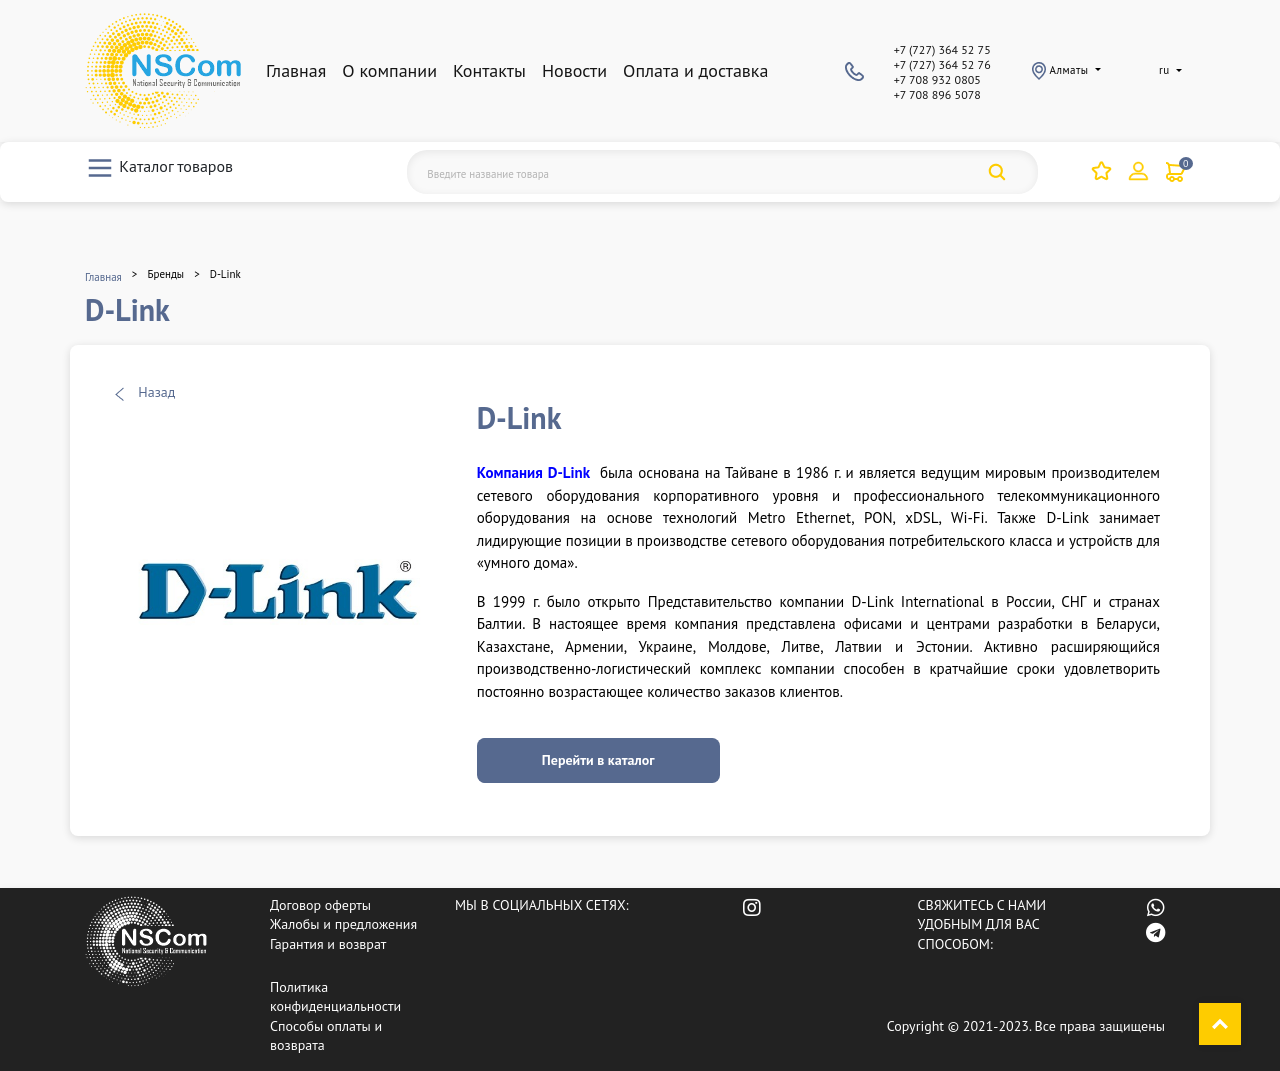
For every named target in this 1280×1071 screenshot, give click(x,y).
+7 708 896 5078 (937, 94)
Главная (296, 70)
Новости (574, 70)
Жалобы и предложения (343, 924)
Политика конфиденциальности (335, 996)
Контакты (489, 70)
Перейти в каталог (598, 760)
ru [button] (1165, 70)
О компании (389, 70)
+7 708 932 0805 (937, 79)
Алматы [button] (1062, 71)
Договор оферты (320, 905)
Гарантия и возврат (328, 944)
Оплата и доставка (695, 70)
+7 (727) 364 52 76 (942, 64)
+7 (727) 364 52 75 (942, 49)
